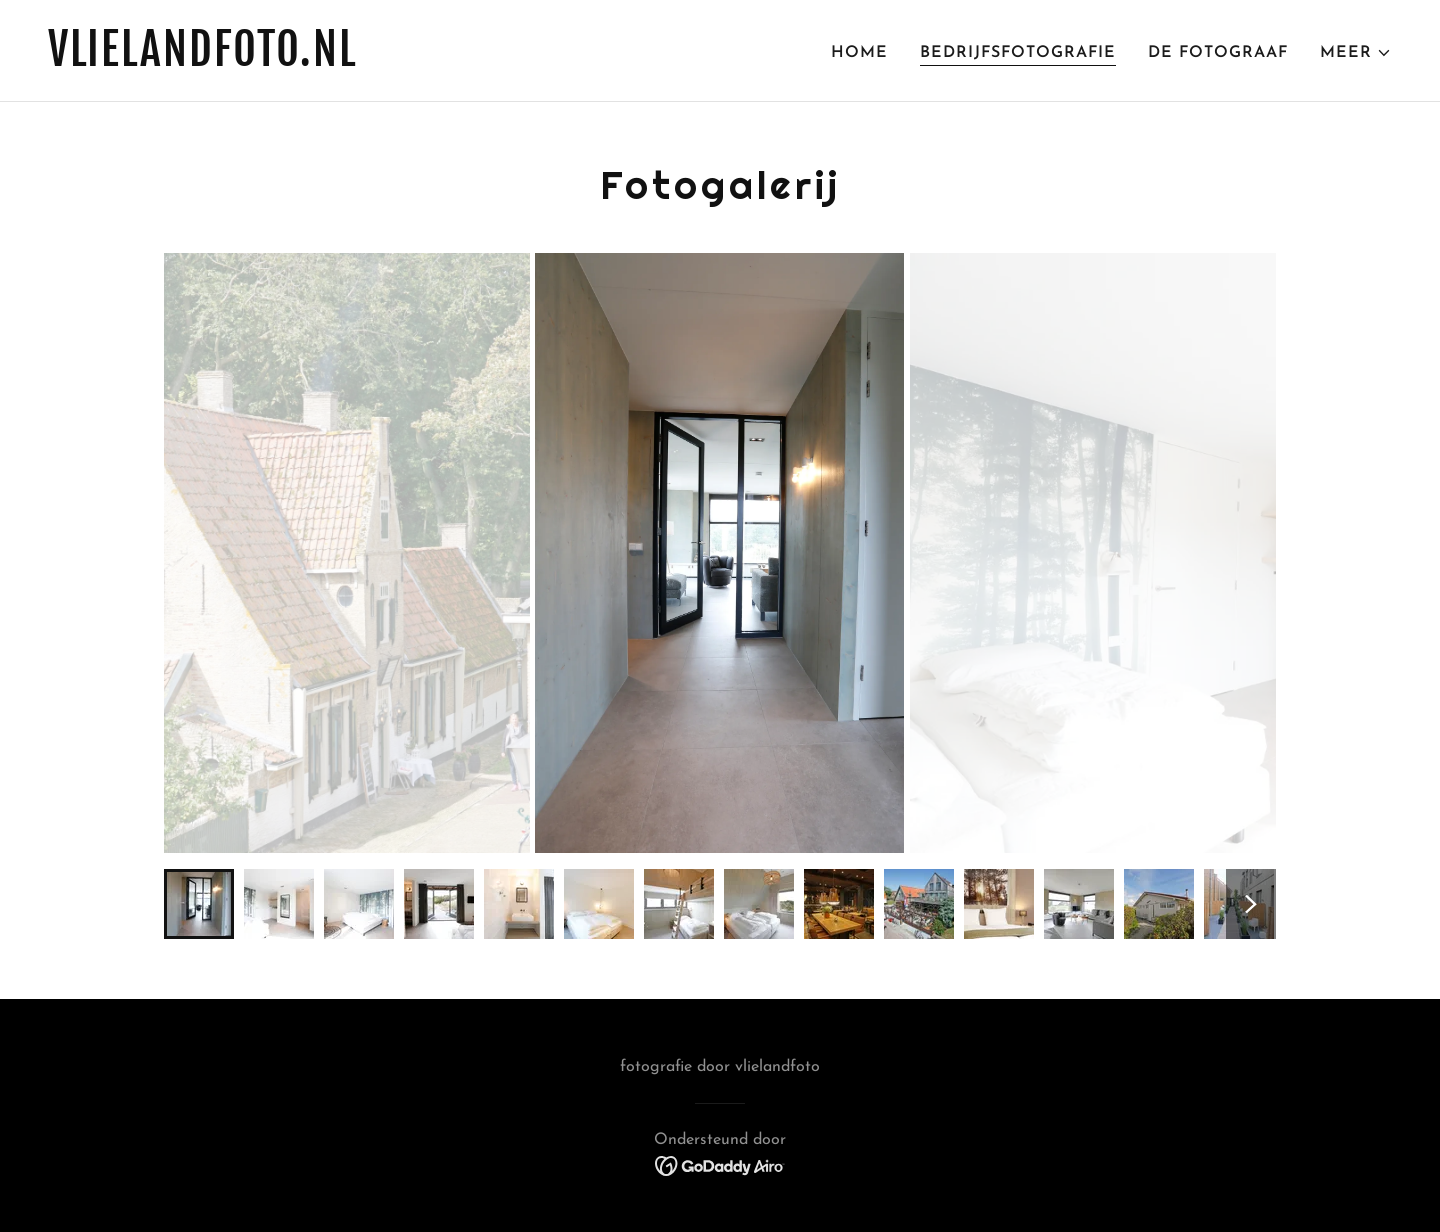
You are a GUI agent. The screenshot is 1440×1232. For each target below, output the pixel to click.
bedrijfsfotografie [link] (1018, 53)
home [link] (859, 53)
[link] (376, 62)
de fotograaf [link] (1218, 53)
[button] (1356, 53)
